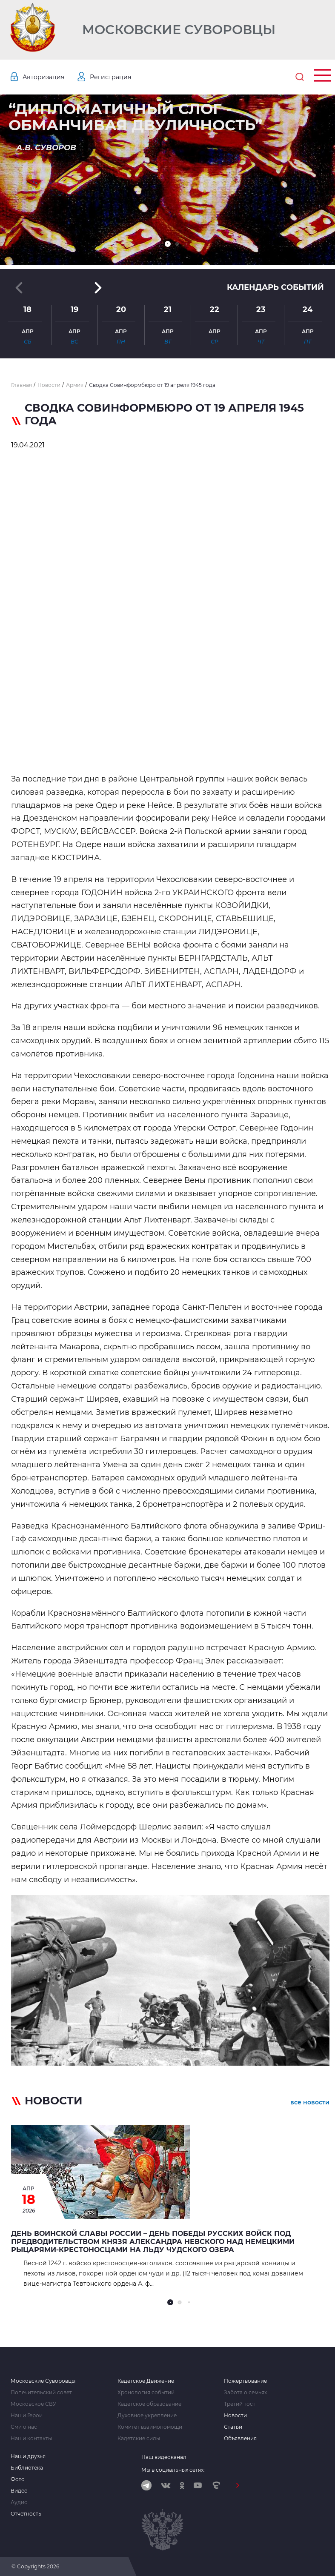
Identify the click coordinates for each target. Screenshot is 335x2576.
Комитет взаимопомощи (149, 2427)
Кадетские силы (138, 2438)
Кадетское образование (149, 2404)
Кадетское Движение (145, 2381)
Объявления (240, 2438)
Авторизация (43, 77)
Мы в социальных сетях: (173, 2470)
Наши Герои (27, 2415)
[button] (168, 244)
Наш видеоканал (163, 2457)
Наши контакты (31, 2438)
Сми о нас (24, 2427)
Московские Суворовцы (178, 29)
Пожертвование (245, 2381)
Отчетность (26, 2513)
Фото (18, 2479)
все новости (309, 2102)
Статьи (233, 2427)
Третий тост (239, 2404)
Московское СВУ (33, 2404)
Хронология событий (146, 2392)
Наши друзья (28, 2456)
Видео (19, 2490)
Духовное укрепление (147, 2415)
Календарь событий (275, 287)
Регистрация (110, 77)
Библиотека (27, 2467)
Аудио (19, 2502)
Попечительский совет (41, 2392)
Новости (235, 2415)
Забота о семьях (245, 2392)
